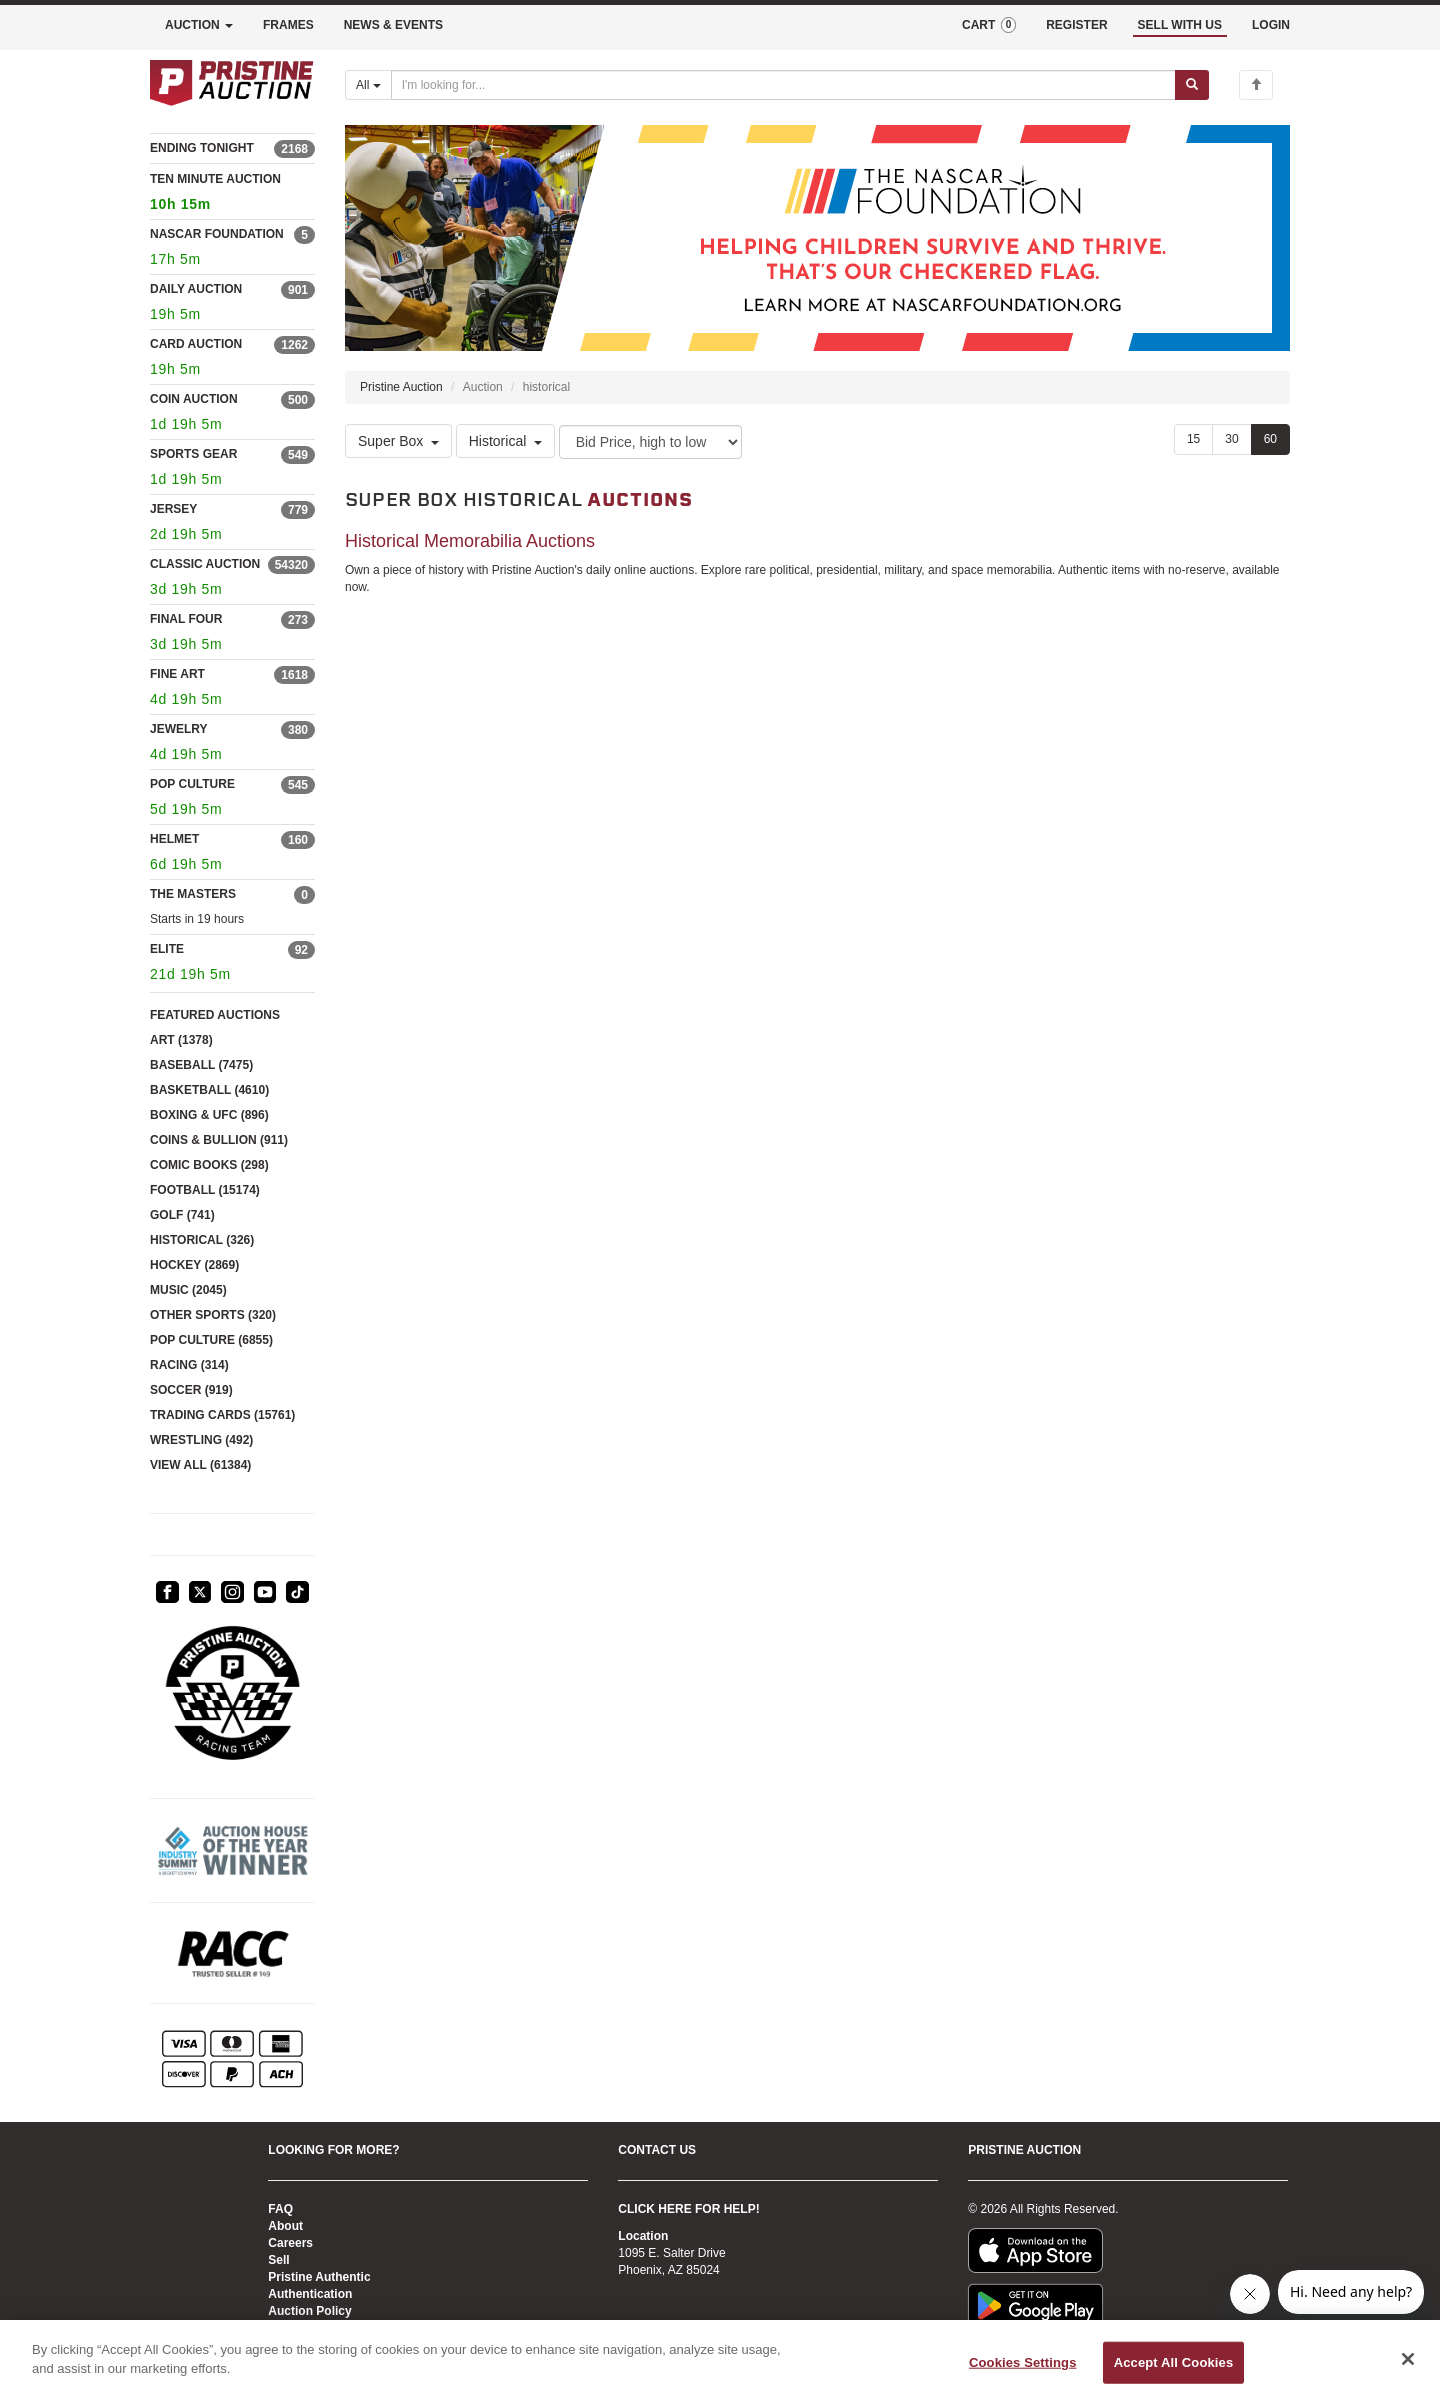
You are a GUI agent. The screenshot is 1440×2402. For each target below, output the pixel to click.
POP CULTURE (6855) (211, 1340)
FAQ (280, 2209)
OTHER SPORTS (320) (213, 1315)
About (285, 2226)
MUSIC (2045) (188, 1290)
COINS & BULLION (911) (219, 1140)
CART (989, 25)
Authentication (310, 2294)
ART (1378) (181, 1040)
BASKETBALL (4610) (209, 1090)
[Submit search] (1192, 85)
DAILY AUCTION (196, 289)
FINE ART (177, 674)
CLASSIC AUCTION (205, 564)
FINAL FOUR (186, 619)
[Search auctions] (783, 85)
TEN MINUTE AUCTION (232, 194)
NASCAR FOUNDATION (217, 234)
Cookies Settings (1023, 2362)
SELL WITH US (1180, 25)
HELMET (174, 839)
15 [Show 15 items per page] (1193, 439)
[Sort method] (650, 442)
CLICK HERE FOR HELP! (688, 2209)
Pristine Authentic (319, 2277)
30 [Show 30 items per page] (1231, 439)
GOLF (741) (182, 1215)
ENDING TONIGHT (202, 148)
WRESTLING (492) (201, 1440)
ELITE (167, 949)
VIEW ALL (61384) (200, 1465)
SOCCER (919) (191, 1390)
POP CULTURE (192, 784)
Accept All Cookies (1174, 2362)
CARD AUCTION (196, 344)
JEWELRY (179, 729)
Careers (290, 2243)
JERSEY (173, 509)
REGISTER (1076, 25)
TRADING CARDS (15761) (222, 1415)
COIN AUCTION (194, 399)
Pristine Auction (401, 387)
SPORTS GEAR (193, 454)
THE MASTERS (193, 894)
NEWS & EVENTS (393, 25)
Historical (506, 442)
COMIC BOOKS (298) (209, 1165)
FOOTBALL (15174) (205, 1190)
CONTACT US (657, 2150)
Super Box (398, 442)
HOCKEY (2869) (194, 1265)
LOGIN (1271, 25)
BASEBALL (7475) (201, 1065)
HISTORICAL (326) (202, 1240)
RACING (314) (189, 1365)
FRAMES (288, 25)
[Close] (1408, 2359)
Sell (278, 2260)
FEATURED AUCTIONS (215, 1015)
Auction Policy (309, 2311)
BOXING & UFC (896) (209, 1115)
